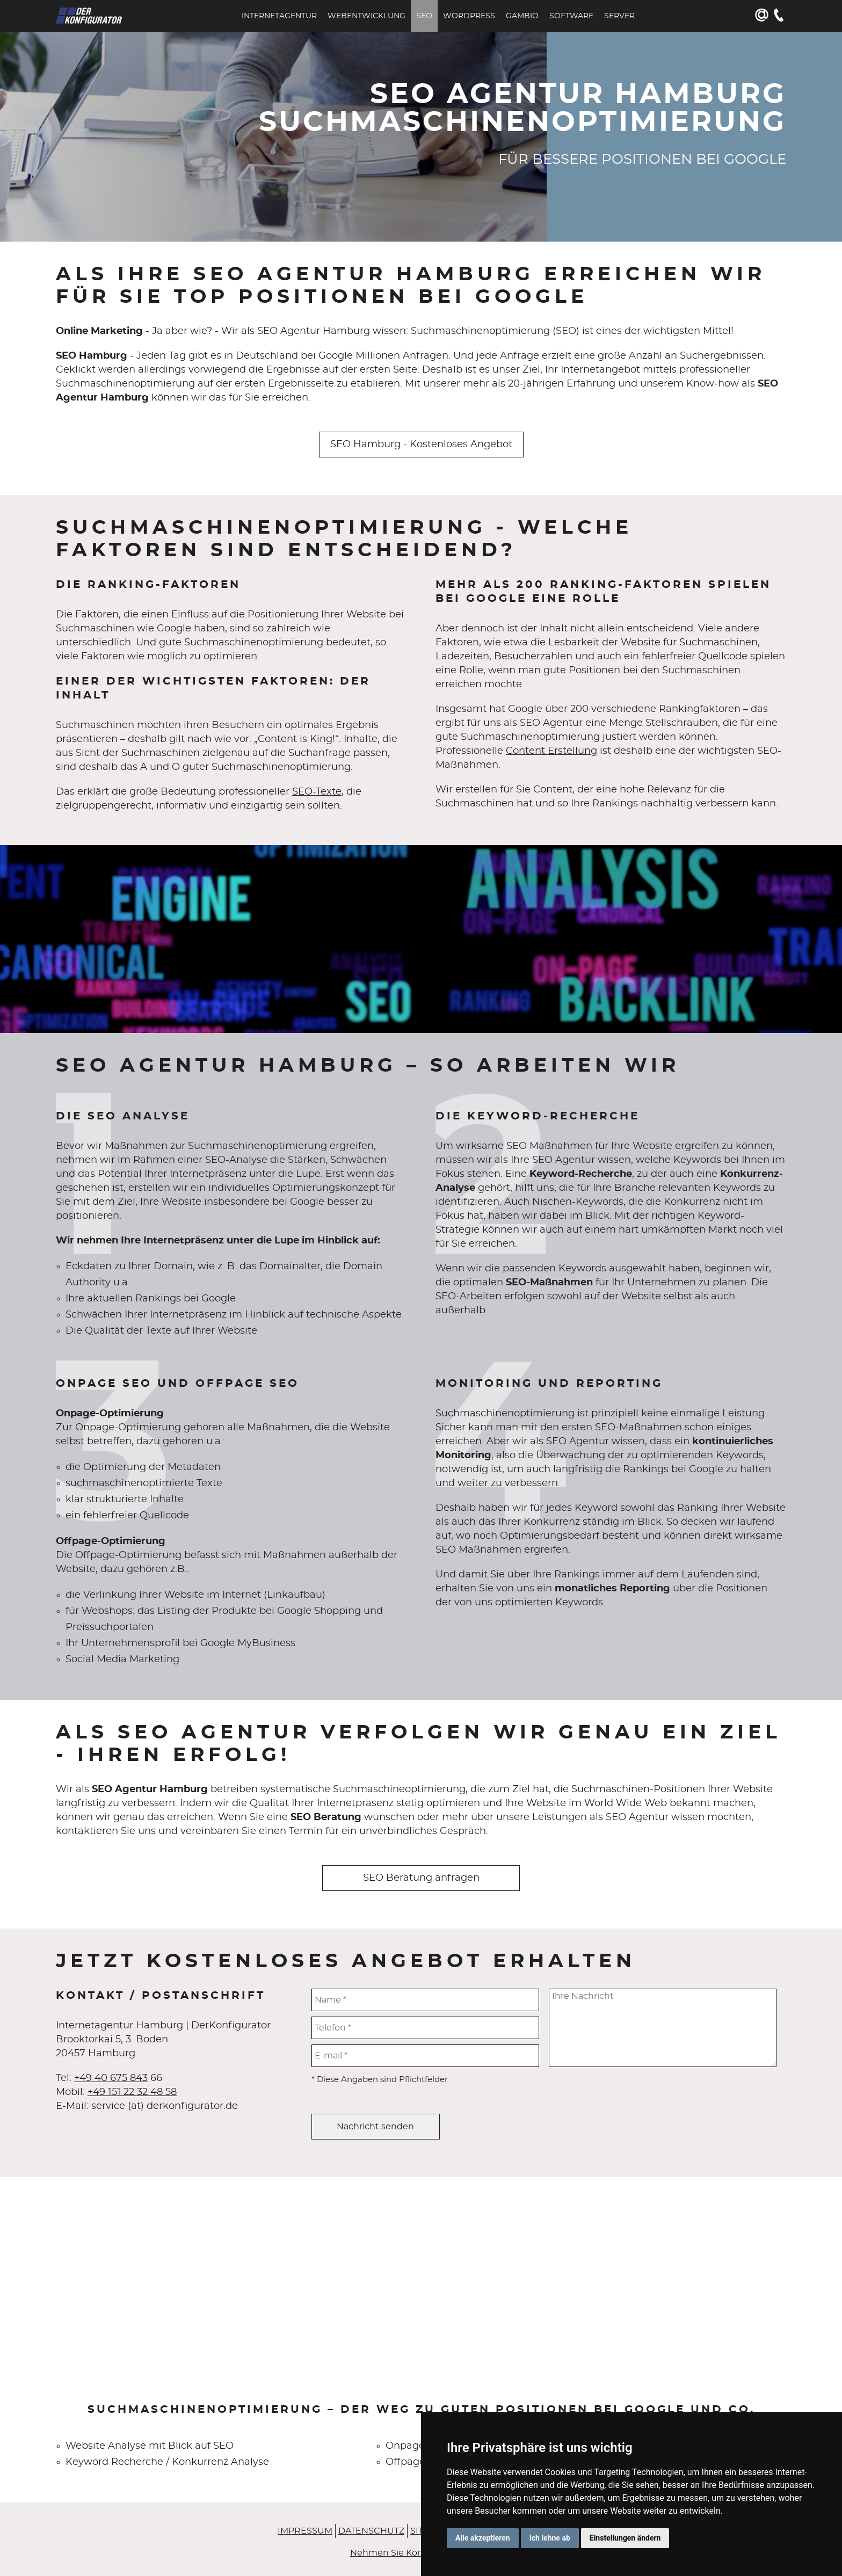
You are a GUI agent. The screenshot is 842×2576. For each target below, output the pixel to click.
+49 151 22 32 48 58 (132, 2092)
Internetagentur (279, 16)
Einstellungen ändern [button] (625, 2538)
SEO (424, 16)
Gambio (522, 16)
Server (619, 16)
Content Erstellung (551, 751)
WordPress (469, 16)
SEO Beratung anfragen (421, 1878)
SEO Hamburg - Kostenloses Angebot (421, 444)
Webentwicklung (366, 16)
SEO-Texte (317, 792)
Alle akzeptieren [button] (482, 2538)
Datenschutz (371, 2531)
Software (571, 16)
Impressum (305, 2531)
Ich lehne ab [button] (549, 2538)
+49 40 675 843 (111, 2078)
